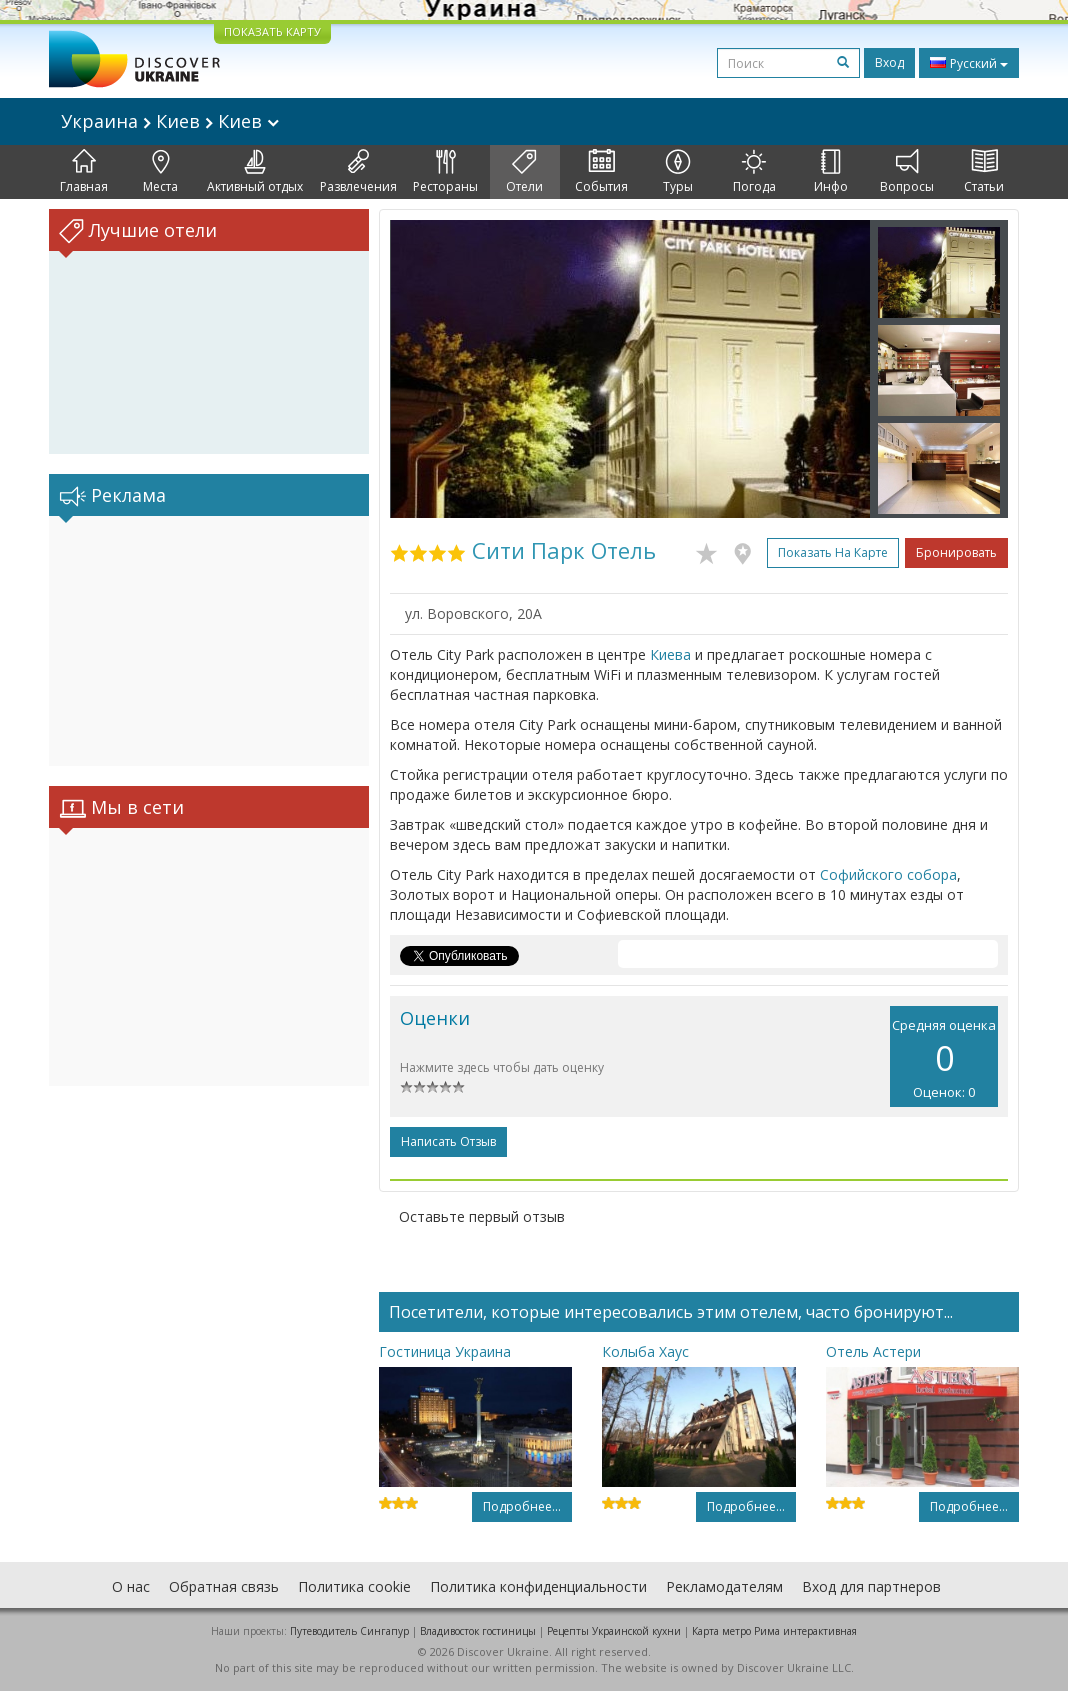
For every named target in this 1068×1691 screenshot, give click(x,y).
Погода (754, 172)
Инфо (831, 172)
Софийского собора (888, 874)
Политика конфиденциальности (538, 1586)
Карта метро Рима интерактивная (774, 1631)
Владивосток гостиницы (478, 1631)
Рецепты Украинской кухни (614, 1631)
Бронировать (956, 552)
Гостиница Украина (445, 1351)
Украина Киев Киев (170, 121)
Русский (969, 63)
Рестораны (445, 172)
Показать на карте (833, 552)
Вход (889, 62)
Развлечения (358, 172)
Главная (84, 172)
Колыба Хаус (645, 1351)
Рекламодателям (724, 1586)
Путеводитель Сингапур (349, 1631)
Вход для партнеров (871, 1586)
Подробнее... (522, 1506)
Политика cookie (354, 1586)
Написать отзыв (448, 1141)
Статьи (984, 172)
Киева (670, 654)
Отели (524, 172)
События (601, 172)
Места (160, 172)
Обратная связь (224, 1586)
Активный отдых (255, 172)
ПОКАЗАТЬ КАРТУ (272, 31)
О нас (131, 1586)
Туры (678, 172)
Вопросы (907, 172)
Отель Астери (873, 1351)
